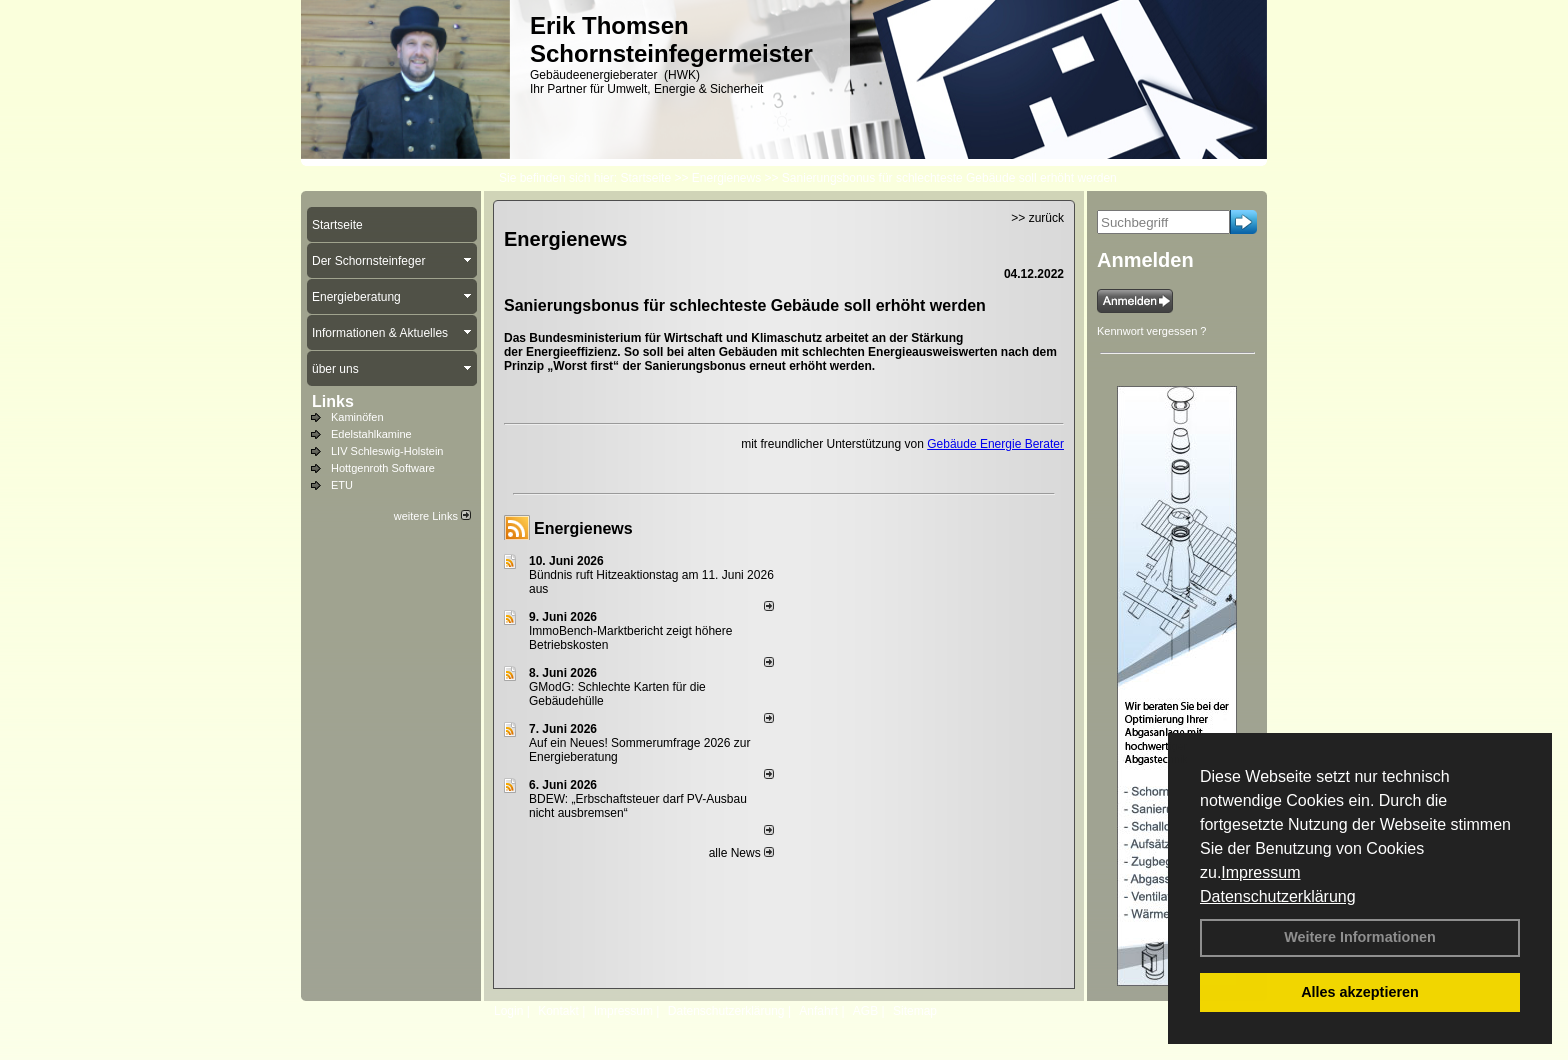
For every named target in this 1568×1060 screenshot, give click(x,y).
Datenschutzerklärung (1278, 896)
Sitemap (915, 1011)
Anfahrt (818, 1011)
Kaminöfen (357, 417)
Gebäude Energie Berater (995, 444)
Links (333, 401)
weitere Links (432, 516)
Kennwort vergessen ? (1151, 331)
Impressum (1260, 872)
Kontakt (558, 1011)
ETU (342, 485)
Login (508, 1011)
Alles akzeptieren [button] (1360, 992)
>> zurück (1037, 218)
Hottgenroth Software (383, 468)
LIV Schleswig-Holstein (387, 451)
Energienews (583, 528)
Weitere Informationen (1360, 937)
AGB (865, 1011)
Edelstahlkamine (371, 434)
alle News (741, 853)
